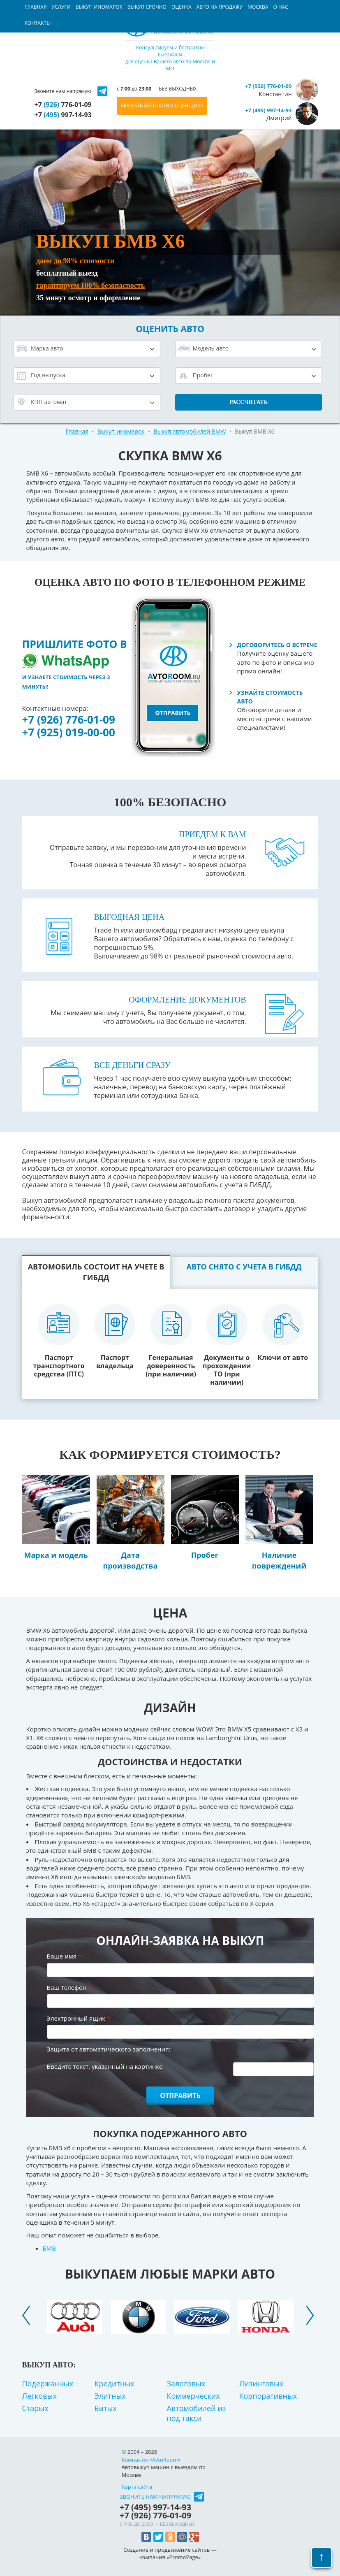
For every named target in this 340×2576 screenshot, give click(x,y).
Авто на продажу (220, 6)
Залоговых (186, 2383)
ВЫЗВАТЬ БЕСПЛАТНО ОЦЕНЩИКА (162, 105)
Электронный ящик (79, 2018)
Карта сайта (137, 2486)
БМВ (49, 2248)
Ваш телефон (69, 1987)
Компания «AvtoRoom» (151, 2459)
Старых (35, 2408)
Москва (257, 6)
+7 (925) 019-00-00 (68, 732)
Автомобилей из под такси (196, 2413)
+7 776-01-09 (63, 104)
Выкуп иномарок (99, 6)
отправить (172, 713)
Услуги (61, 6)
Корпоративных (268, 2396)
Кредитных (114, 2383)
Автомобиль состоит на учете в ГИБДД (96, 1272)
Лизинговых (261, 2383)
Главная (36, 6)
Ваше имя (64, 1956)
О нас (280, 6)
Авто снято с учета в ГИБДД (243, 1267)
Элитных (110, 2396)
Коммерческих (193, 2396)
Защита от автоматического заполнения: (109, 2049)
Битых (106, 2408)
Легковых (39, 2396)
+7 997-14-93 (63, 115)
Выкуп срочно (147, 6)
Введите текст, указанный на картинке (105, 2066)
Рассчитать (248, 402)
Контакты (38, 22)
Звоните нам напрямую (155, 2496)
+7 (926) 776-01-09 (68, 719)
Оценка (181, 6)
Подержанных (48, 2383)
